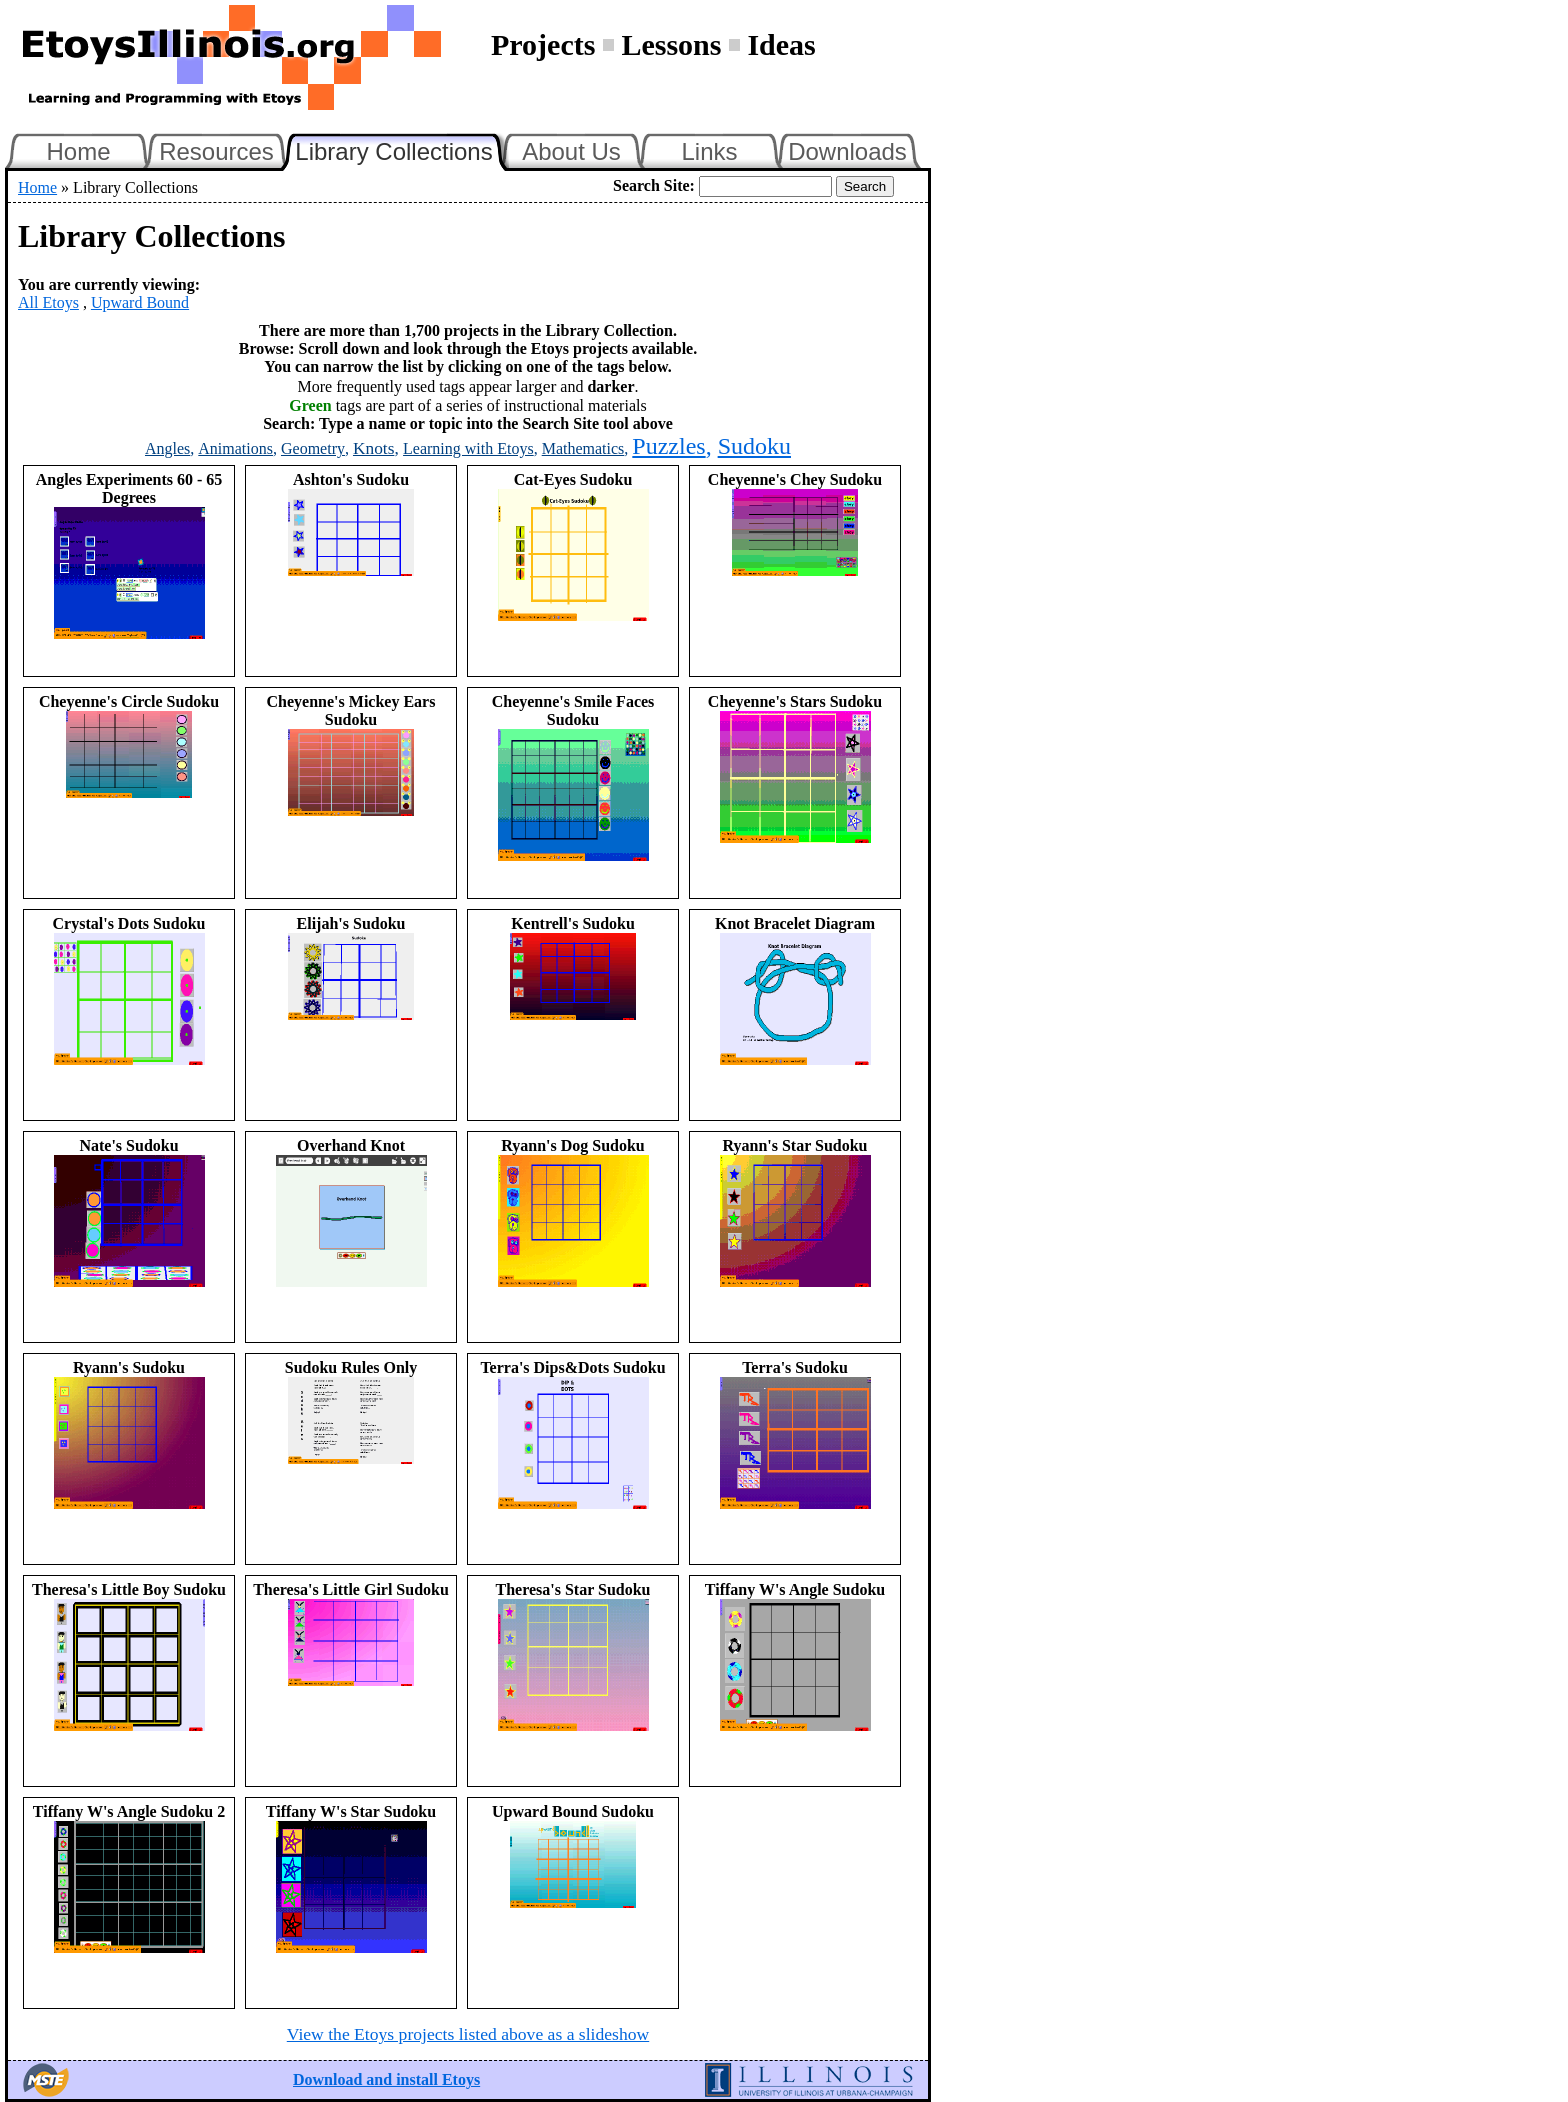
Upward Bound (140, 302)
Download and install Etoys (386, 2079)
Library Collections (402, 149)
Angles (167, 448)
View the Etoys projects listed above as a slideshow (468, 2034)
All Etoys (48, 302)
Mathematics (583, 448)
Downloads (847, 151)
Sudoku (754, 446)
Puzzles (668, 446)
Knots (373, 448)
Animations (235, 448)
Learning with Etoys (468, 448)
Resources (216, 151)
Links (709, 151)
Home (78, 151)
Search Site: (654, 185)
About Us (571, 151)
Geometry (313, 448)
